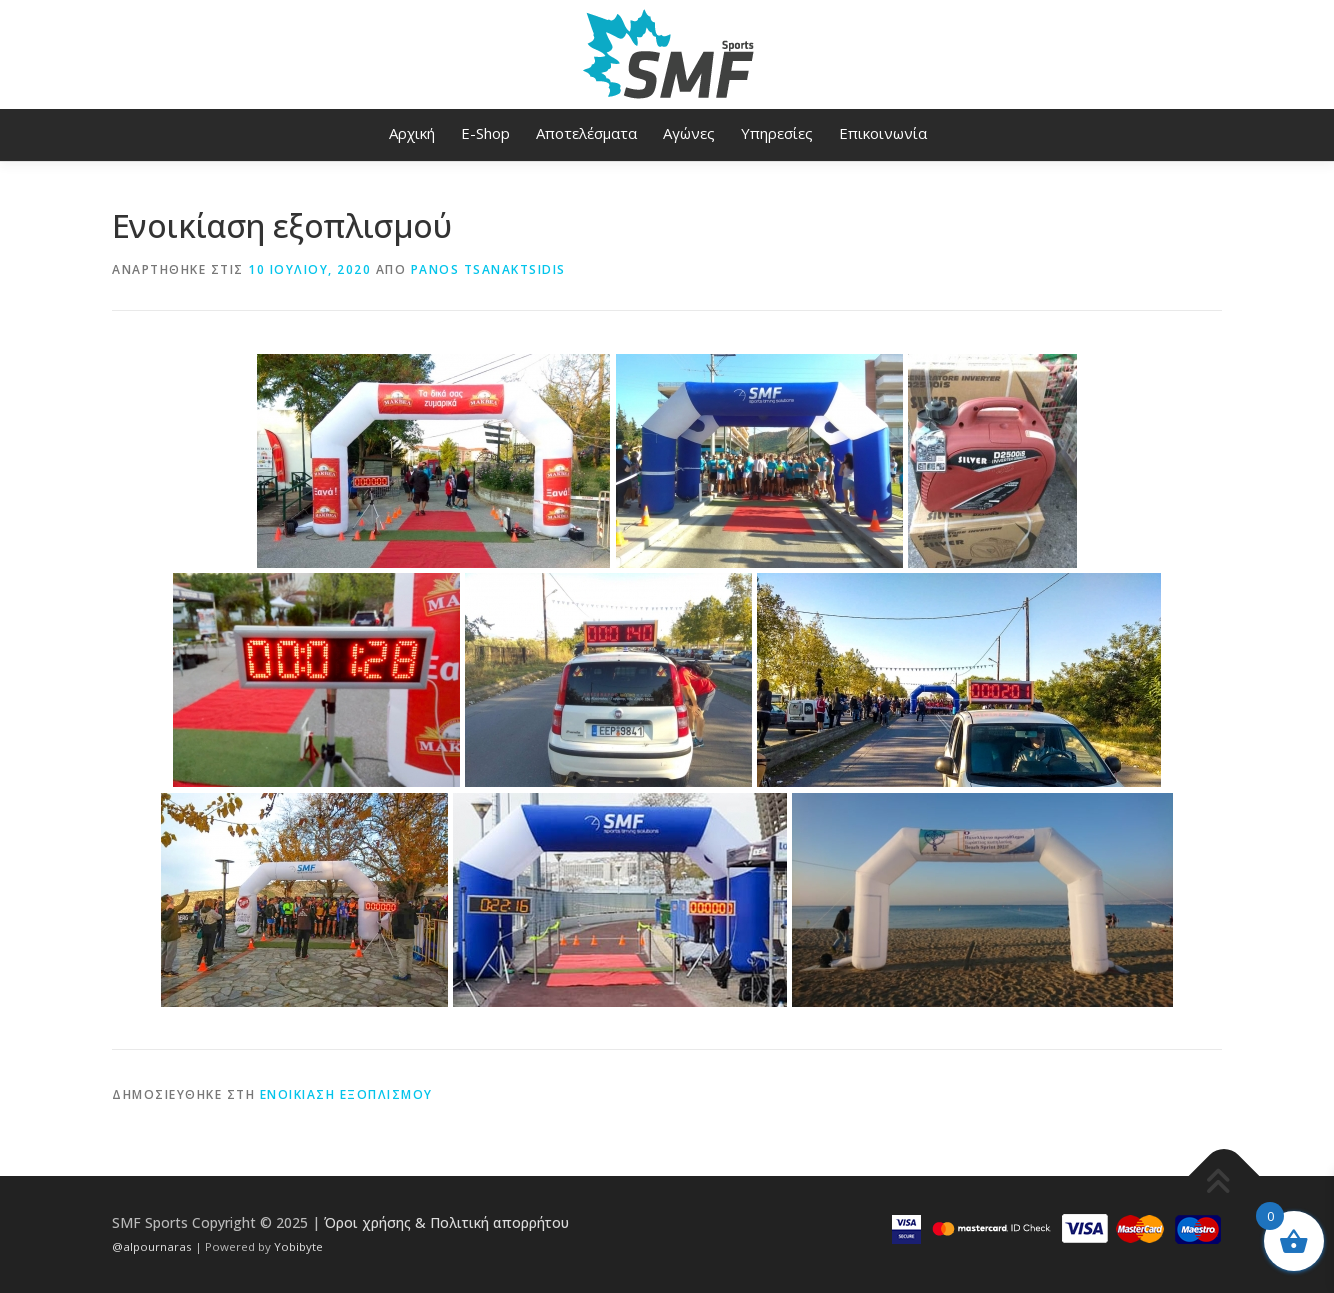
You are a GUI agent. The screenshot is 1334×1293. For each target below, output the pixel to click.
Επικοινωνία (883, 133)
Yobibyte (298, 1246)
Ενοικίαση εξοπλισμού (346, 1094)
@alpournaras (153, 1246)
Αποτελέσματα (586, 133)
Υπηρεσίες (777, 133)
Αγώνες (689, 133)
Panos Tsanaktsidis (488, 269)
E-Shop (485, 133)
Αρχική (412, 133)
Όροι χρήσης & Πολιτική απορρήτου (446, 1222)
